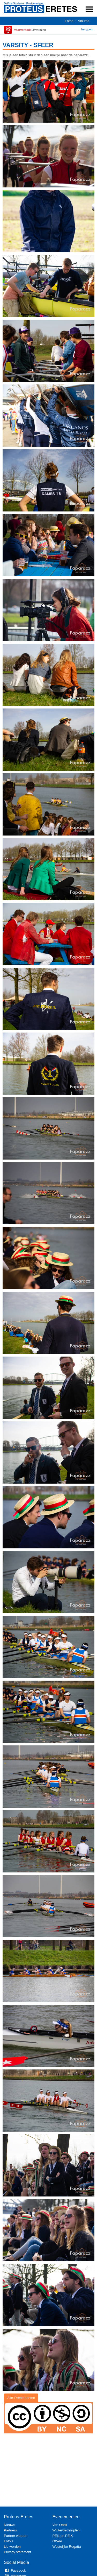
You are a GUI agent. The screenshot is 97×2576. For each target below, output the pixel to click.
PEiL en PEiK (63, 2536)
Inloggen (86, 29)
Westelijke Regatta (67, 2547)
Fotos (69, 21)
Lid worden (12, 2547)
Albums (83, 21)
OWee (57, 2541)
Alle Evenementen (21, 2398)
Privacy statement (17, 2552)
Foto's (8, 2541)
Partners (10, 2530)
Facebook (15, 2570)
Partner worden (15, 2536)
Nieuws (9, 2525)
